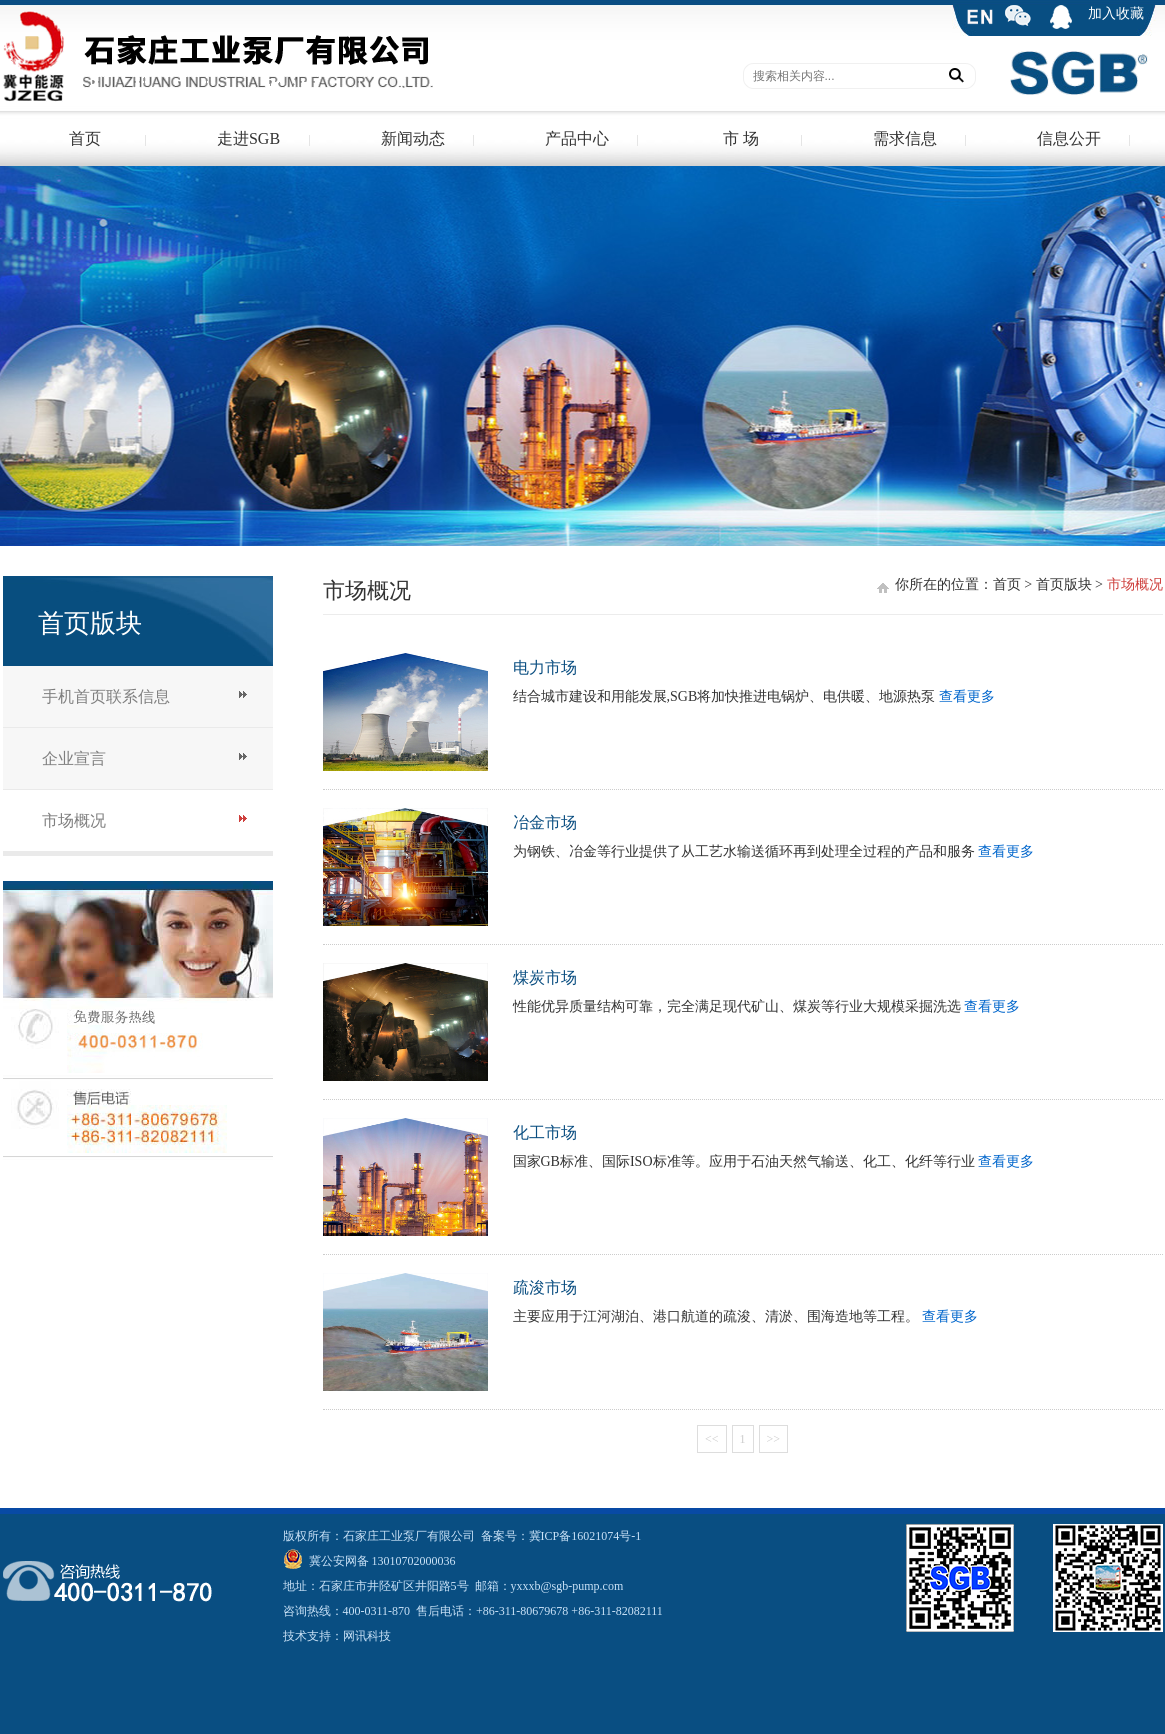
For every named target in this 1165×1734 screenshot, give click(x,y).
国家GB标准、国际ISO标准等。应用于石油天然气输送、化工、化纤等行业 (746, 1161)
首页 (85, 138)
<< (712, 1439)
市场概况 (74, 820)
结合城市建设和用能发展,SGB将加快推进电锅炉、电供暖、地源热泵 (726, 696)
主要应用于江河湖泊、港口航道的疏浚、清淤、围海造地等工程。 (718, 1316)
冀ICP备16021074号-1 (585, 1536)
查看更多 (967, 696)
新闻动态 (413, 138)
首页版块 (1064, 584)
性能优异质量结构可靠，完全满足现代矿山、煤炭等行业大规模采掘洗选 (739, 1006)
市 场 (741, 138)
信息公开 (1069, 138)
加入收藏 (1116, 13)
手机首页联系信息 (106, 696)
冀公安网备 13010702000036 (381, 1561)
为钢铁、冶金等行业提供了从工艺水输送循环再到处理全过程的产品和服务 (746, 851)
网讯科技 (367, 1636)
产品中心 (577, 138)
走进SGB (248, 138)
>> (774, 1439)
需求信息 (905, 138)
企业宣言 (74, 758)
